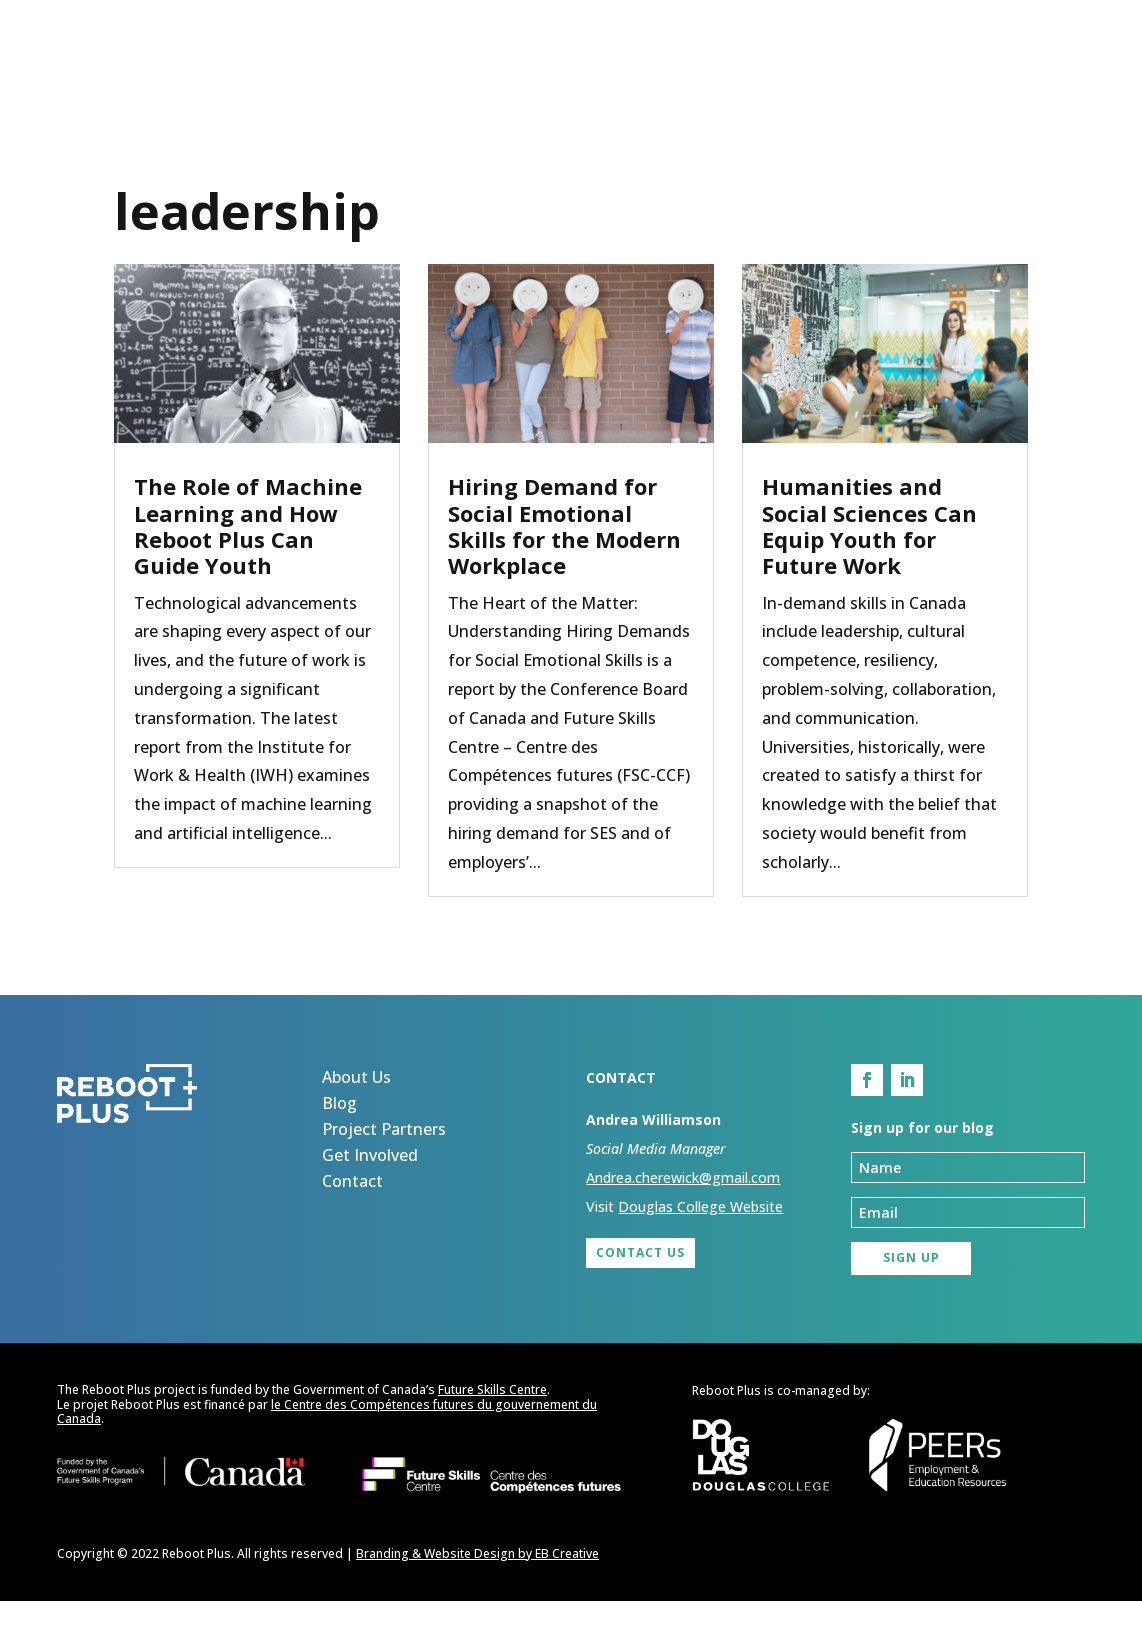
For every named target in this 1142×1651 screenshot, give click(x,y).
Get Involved (853, 77)
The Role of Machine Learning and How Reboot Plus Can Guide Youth (248, 575)
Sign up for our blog (162, 120)
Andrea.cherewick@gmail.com (683, 1227)
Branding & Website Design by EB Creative (477, 1602)
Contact (987, 77)
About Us (446, 77)
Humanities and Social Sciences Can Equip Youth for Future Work (869, 575)
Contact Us (640, 1302)
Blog (546, 77)
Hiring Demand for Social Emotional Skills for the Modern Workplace (564, 575)
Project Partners (682, 77)
